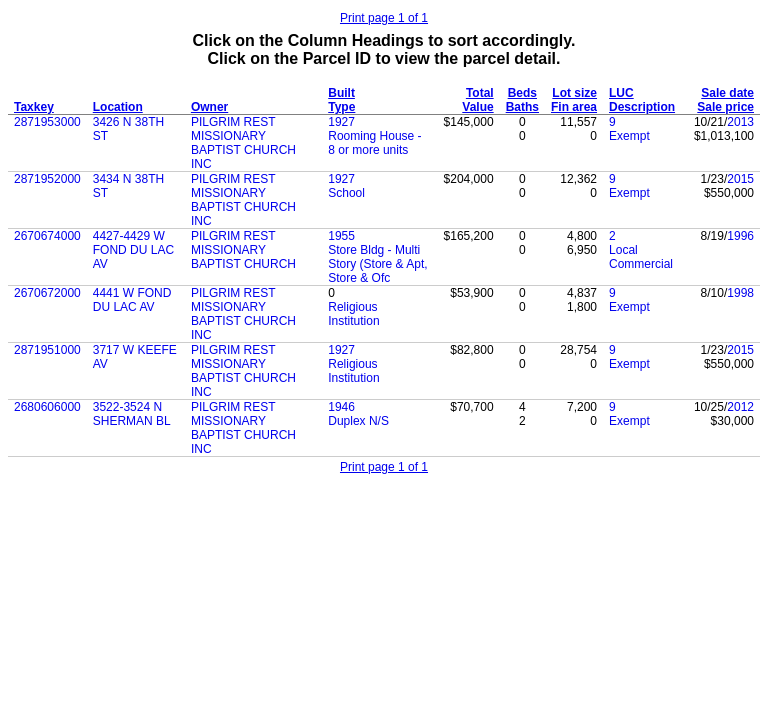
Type (341, 107)
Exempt (629, 136)
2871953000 (47, 122)
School (346, 193)
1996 (740, 236)
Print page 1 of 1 (384, 18)
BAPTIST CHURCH (243, 264)
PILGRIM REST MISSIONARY (233, 243)
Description (642, 107)
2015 (740, 179)
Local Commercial (641, 257)
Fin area (574, 107)
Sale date (727, 93)
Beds (522, 93)
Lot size (574, 93)
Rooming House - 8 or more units (374, 143)
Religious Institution (353, 314)
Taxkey (34, 107)
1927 (341, 122)
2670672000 (47, 293)
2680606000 (47, 407)
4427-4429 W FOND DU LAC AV (133, 250)
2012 (740, 407)
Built (341, 93)
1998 (740, 293)
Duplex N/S (358, 421)
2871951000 (47, 350)
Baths (522, 107)
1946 (341, 407)
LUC (621, 93)
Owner (209, 107)
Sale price (725, 107)
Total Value (477, 100)
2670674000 (47, 236)
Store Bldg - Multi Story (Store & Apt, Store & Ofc (377, 264)
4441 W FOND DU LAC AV (132, 300)
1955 (341, 236)
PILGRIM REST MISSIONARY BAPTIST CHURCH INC (243, 143)
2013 (740, 122)
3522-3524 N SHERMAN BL (132, 414)
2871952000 (47, 179)
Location (118, 107)
